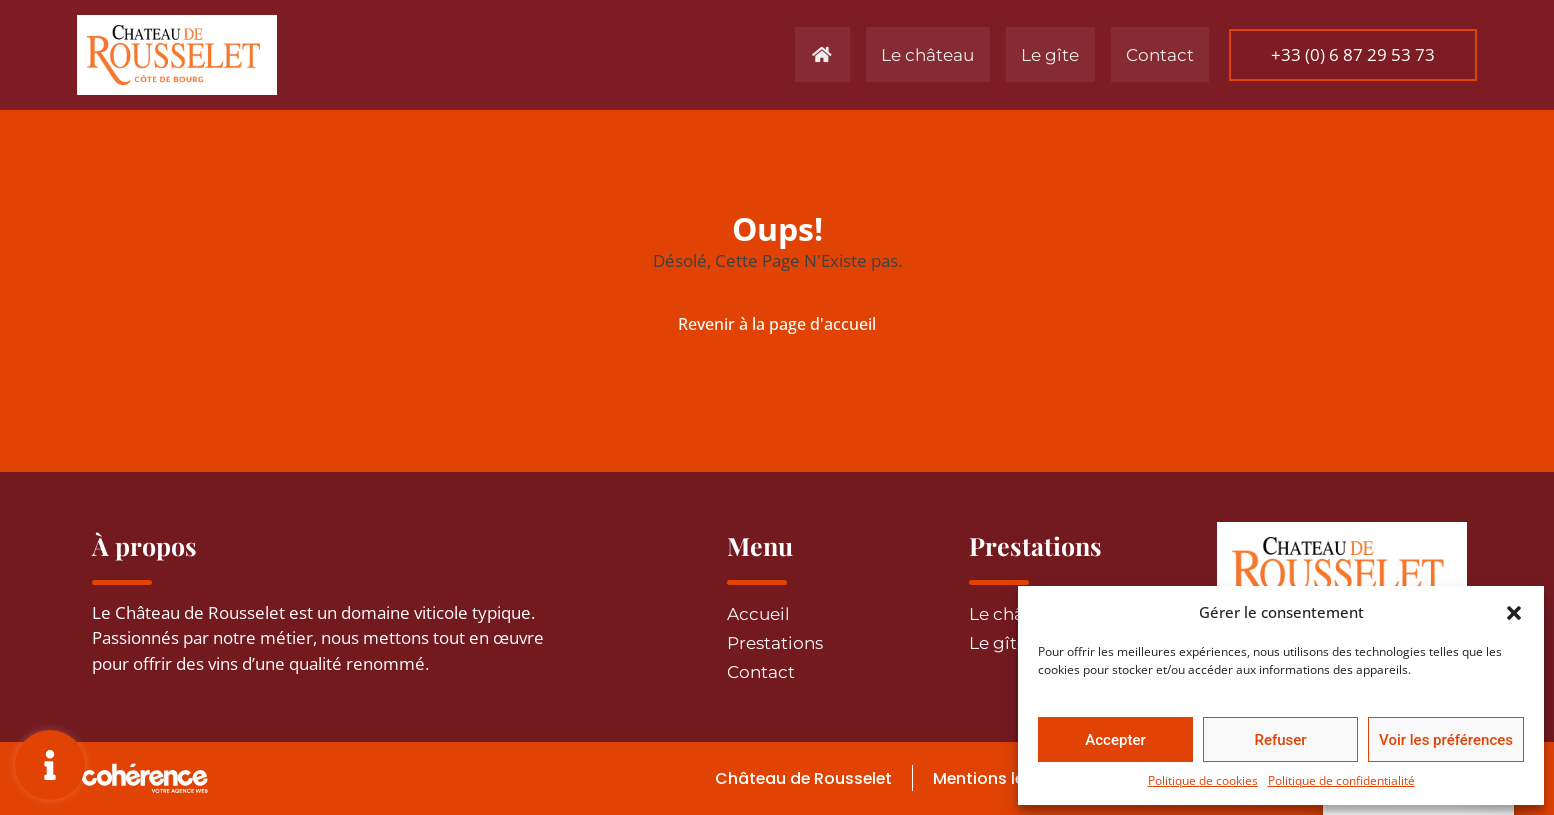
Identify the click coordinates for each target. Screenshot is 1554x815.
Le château (897, 55)
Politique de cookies (1203, 780)
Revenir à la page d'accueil (777, 324)
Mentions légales (991, 778)
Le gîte (1027, 55)
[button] (1514, 612)
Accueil (758, 614)
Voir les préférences (1446, 740)
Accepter (1115, 740)
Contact (1141, 55)
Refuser (1280, 740)
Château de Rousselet (789, 778)
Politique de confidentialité (1341, 780)
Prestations (775, 643)
